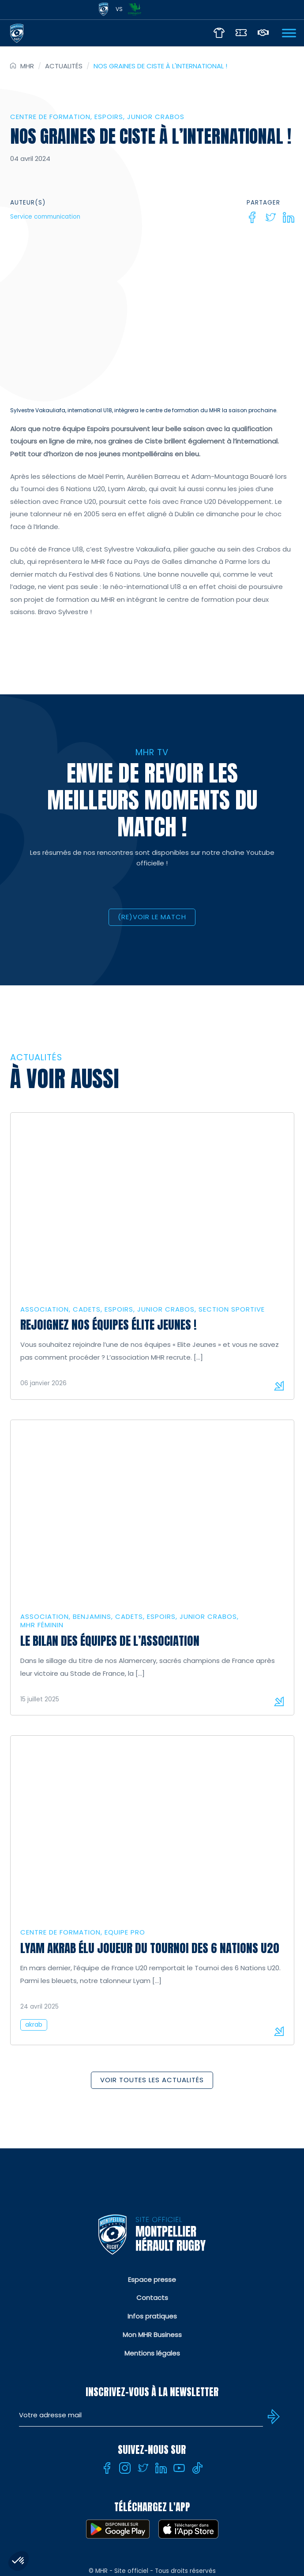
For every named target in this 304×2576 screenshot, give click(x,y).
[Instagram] (125, 2468)
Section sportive (232, 1309)
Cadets (87, 1309)
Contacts (152, 2297)
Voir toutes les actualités (152, 2079)
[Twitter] (270, 217)
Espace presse (152, 2279)
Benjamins (92, 1616)
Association (44, 1309)
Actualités (64, 66)
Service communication (45, 216)
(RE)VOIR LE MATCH (152, 916)
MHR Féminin (42, 1624)
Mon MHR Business (152, 2334)
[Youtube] (179, 2468)
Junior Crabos (155, 116)
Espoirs (108, 116)
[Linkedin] (288, 217)
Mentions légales (152, 2353)
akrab (33, 2025)
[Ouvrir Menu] (289, 33)
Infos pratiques (152, 2316)
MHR (27, 66)
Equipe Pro (125, 1932)
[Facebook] (252, 217)
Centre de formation (50, 116)
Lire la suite (279, 1386)
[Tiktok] (197, 2468)
